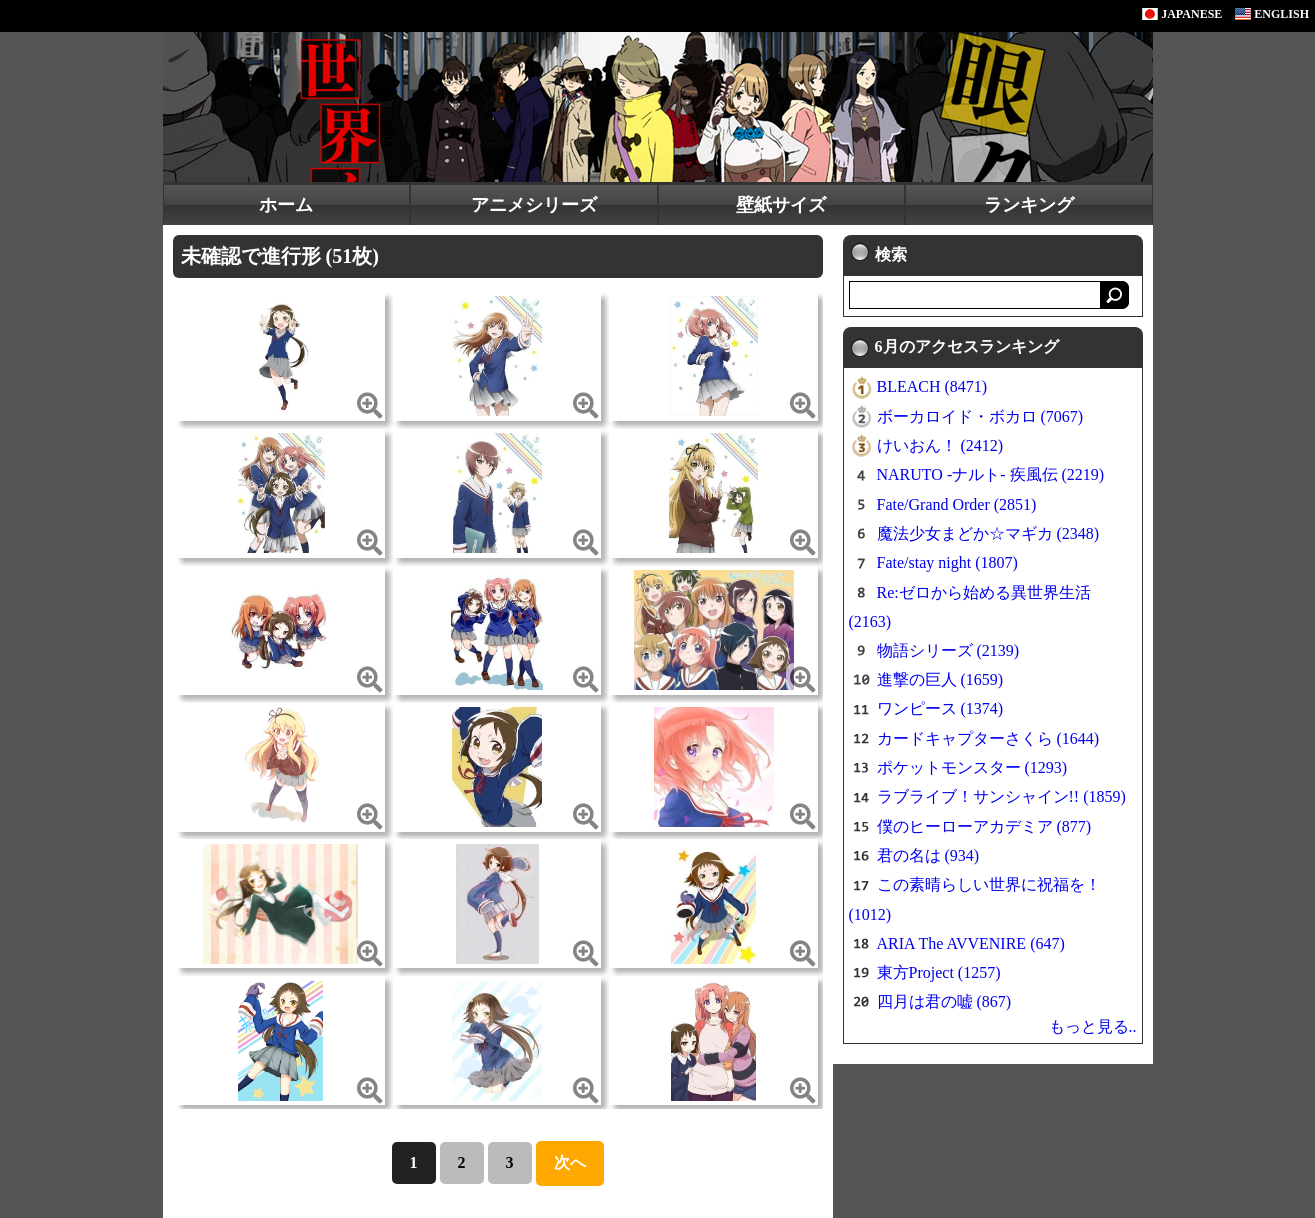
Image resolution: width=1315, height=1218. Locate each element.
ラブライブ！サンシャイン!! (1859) (1001, 796)
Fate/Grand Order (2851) (957, 504)
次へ (570, 1162)
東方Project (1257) (939, 972)
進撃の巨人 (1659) (940, 679)
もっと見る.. (1093, 1026)
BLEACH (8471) (932, 386)
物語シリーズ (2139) (948, 650)
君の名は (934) (928, 855)
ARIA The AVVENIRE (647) (971, 943)
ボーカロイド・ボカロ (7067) (980, 416)
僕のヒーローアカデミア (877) (984, 826)
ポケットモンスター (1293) (972, 767)
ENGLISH (1272, 14)
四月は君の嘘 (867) (944, 1001)
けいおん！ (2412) (940, 445)
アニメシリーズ (534, 205)
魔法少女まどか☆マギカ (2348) (988, 533)
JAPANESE (1182, 14)
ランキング (1029, 205)
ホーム (286, 205)
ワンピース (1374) (940, 708)
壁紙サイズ (781, 205)
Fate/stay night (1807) (947, 562)
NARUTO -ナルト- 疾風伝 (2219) (991, 474)
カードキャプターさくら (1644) (988, 738)
